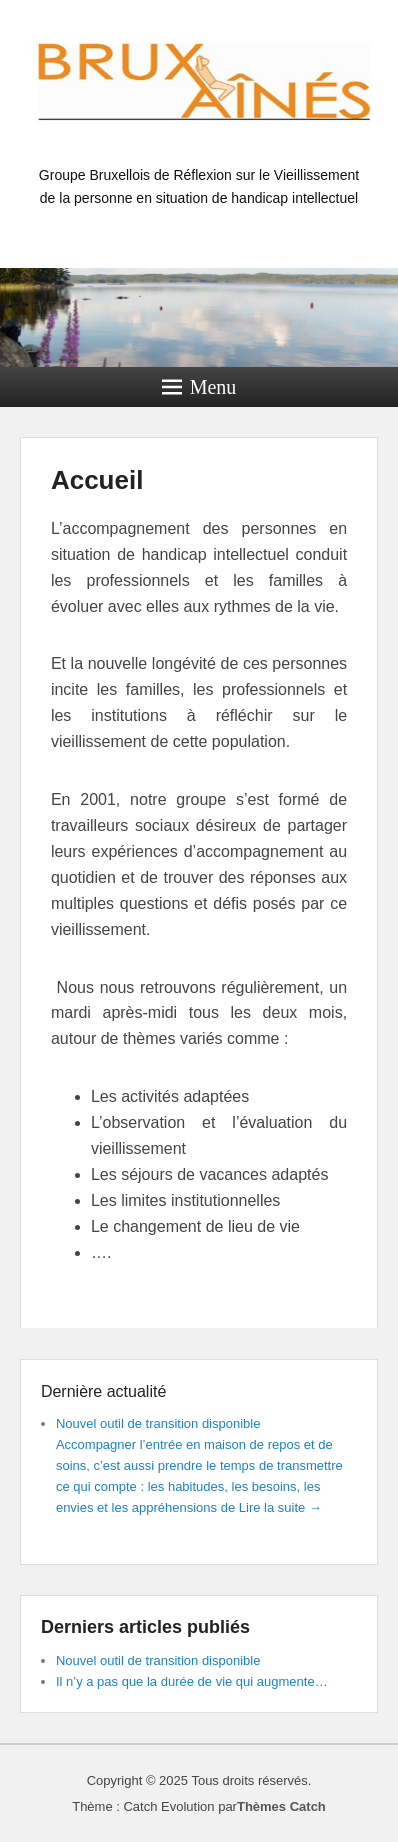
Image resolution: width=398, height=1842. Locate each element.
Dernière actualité (103, 1391)
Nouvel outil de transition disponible (158, 1423)
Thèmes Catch (281, 1806)
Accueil (97, 480)
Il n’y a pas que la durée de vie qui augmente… (192, 1681)
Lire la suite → (280, 1507)
